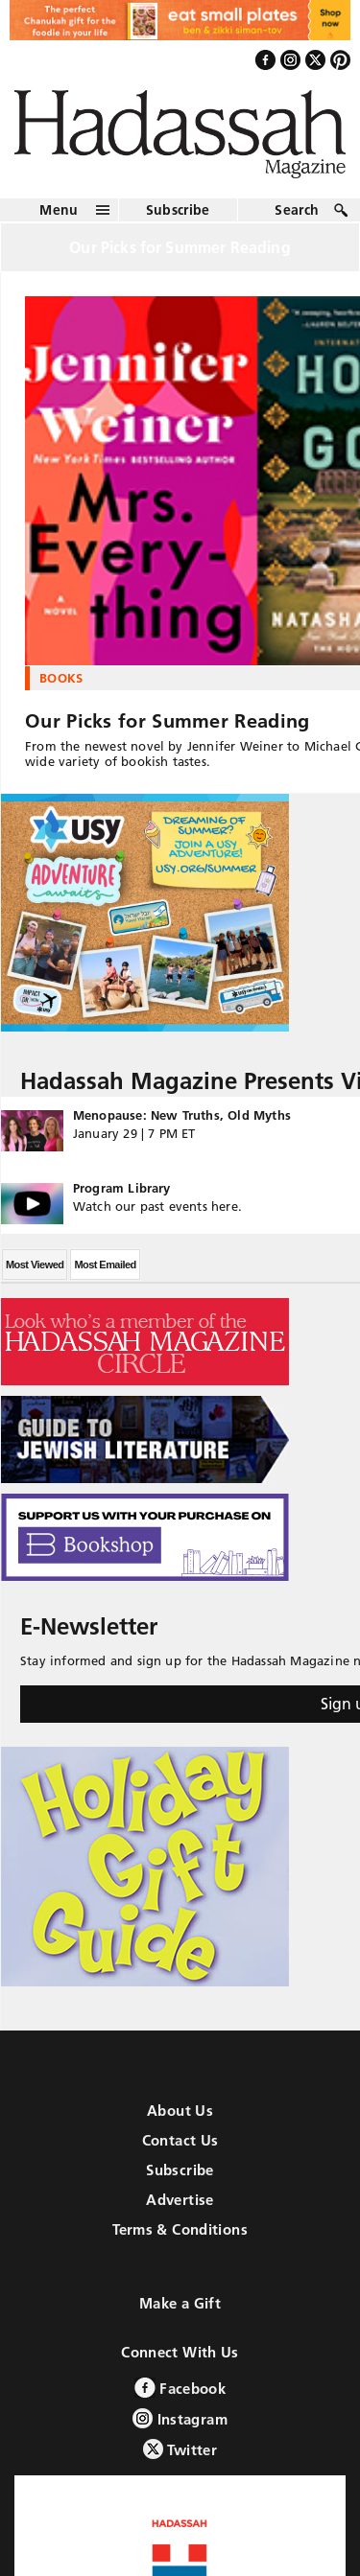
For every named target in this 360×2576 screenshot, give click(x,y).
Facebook (180, 2388)
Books (61, 677)
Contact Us (180, 2140)
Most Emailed (104, 1264)
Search (297, 210)
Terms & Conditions (180, 2229)
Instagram (180, 2418)
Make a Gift (180, 2303)
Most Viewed (34, 1264)
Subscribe (178, 210)
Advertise (179, 2200)
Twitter (180, 2449)
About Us (180, 2110)
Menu (58, 210)
